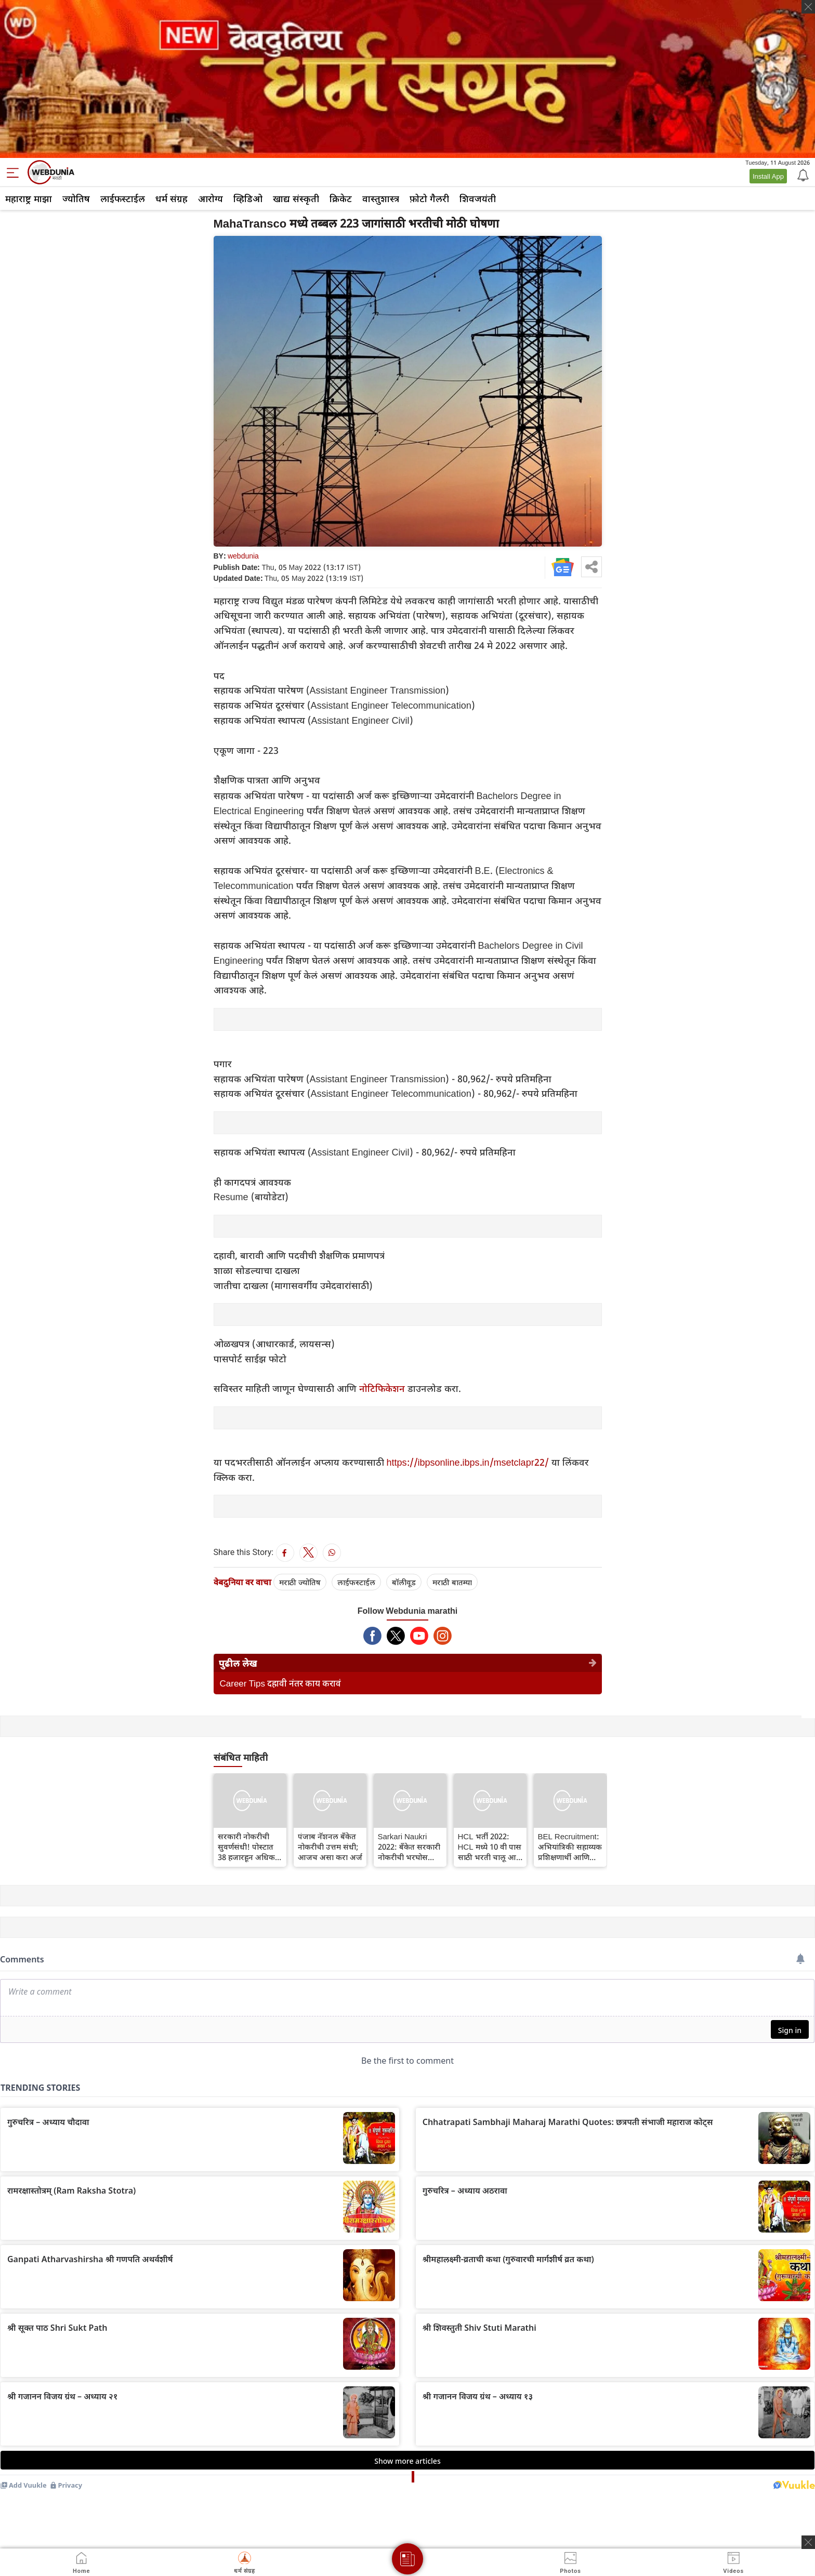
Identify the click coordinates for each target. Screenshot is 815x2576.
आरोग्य (210, 198)
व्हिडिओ (247, 198)
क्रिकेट (341, 198)
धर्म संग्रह (171, 198)
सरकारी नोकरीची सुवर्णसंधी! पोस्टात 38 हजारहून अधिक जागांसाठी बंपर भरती (249, 1846)
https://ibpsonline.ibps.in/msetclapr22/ (469, 1462)
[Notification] (802, 174)
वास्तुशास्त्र (380, 198)
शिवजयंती (477, 198)
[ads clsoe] (808, 2542)
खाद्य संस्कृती (296, 198)
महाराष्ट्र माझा (28, 198)
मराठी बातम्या (452, 1582)
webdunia (243, 556)
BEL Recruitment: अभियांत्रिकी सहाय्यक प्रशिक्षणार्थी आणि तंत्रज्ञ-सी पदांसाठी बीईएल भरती (570, 1846)
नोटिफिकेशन (383, 1388)
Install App (768, 176)
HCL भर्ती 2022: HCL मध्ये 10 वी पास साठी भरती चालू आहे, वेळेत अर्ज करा (490, 1846)
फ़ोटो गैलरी (429, 198)
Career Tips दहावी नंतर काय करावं (280, 1683)
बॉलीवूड (404, 1582)
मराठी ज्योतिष (300, 1582)
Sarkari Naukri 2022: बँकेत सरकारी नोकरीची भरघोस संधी (409, 1846)
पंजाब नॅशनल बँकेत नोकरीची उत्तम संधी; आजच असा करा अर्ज (330, 1846)
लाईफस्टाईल (122, 198)
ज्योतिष (76, 198)
